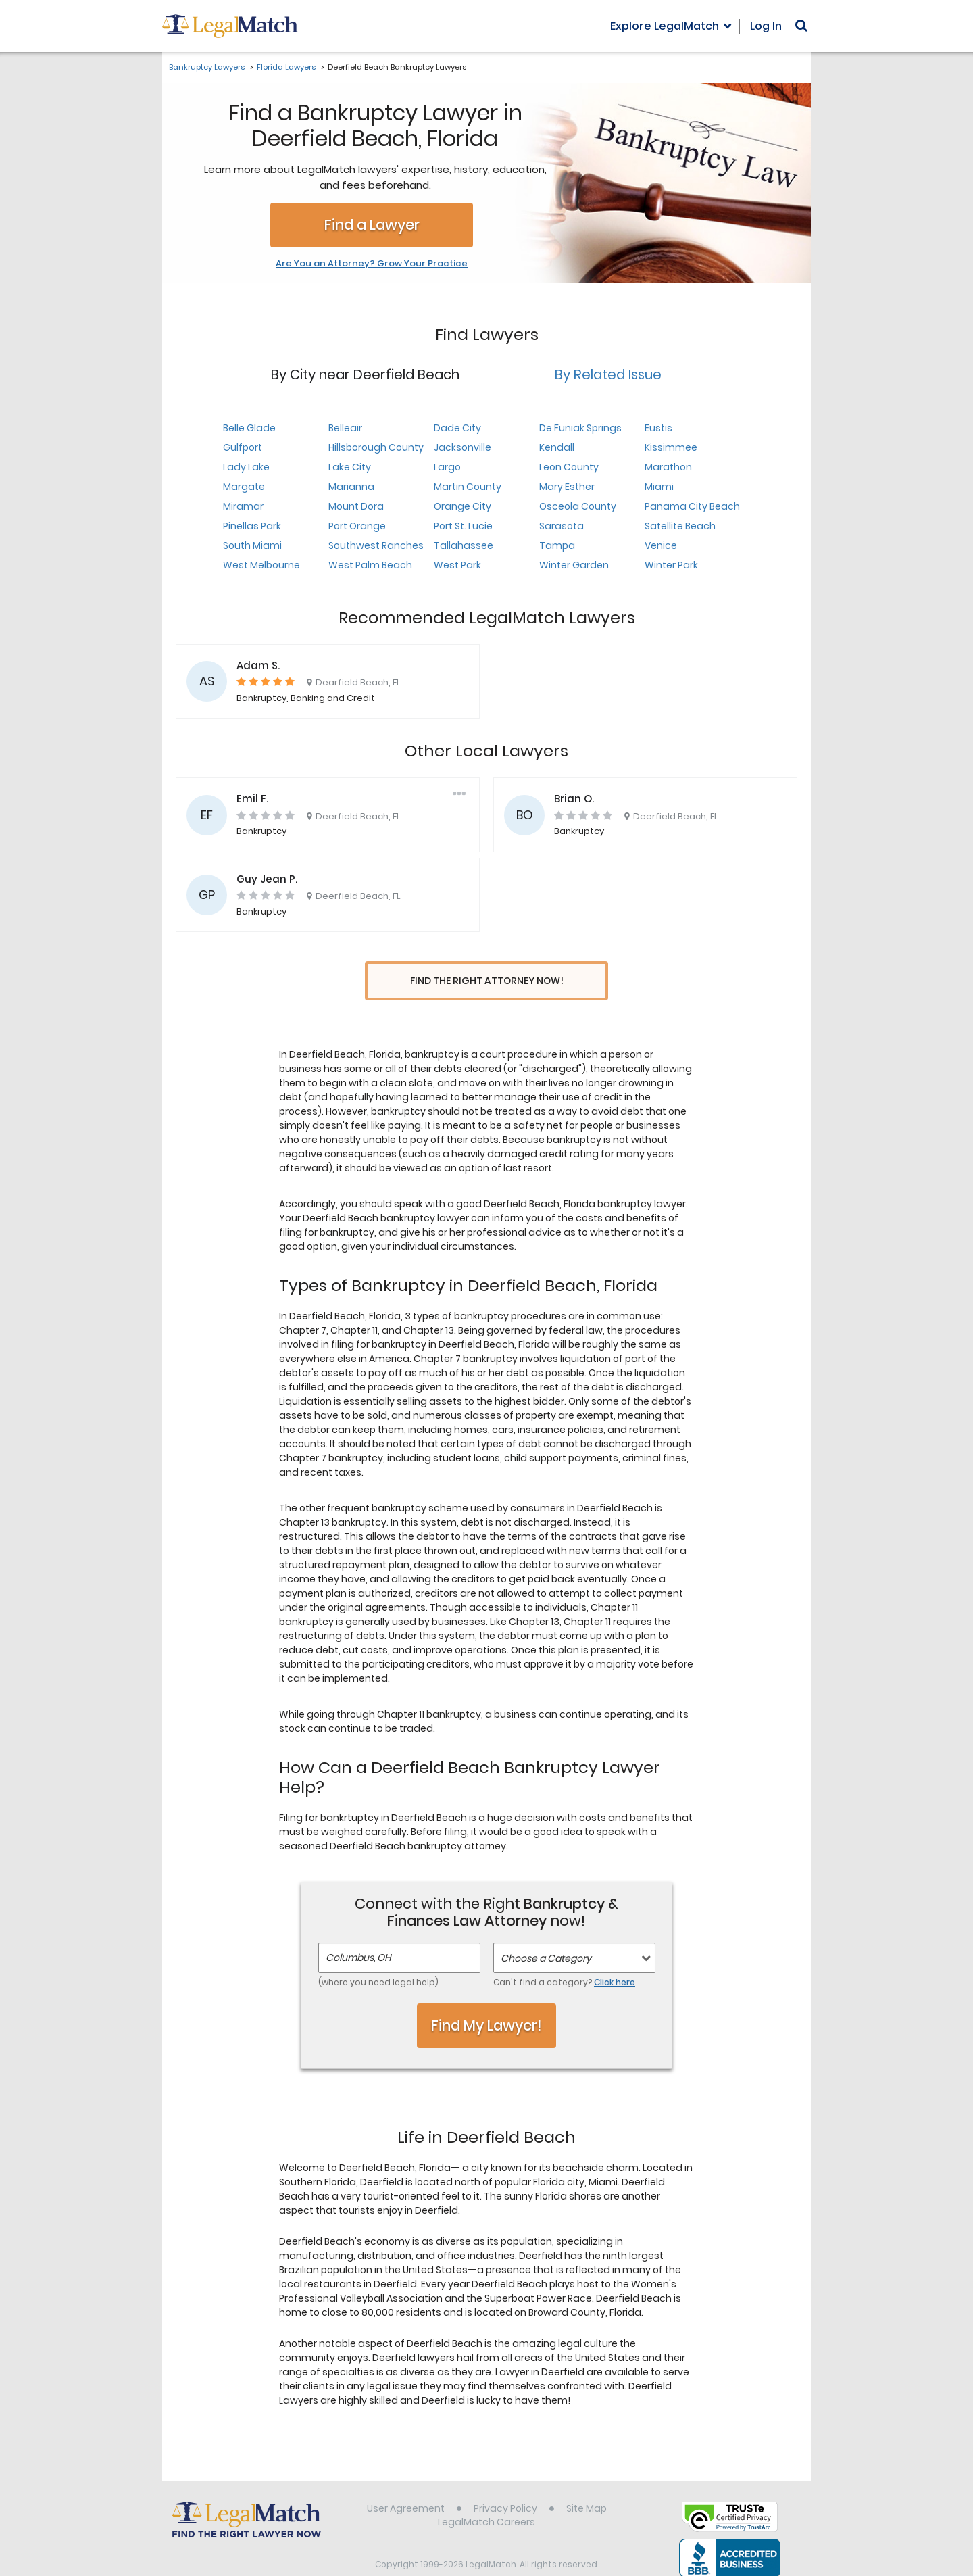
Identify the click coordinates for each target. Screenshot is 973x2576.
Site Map (586, 2483)
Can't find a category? (564, 1957)
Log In (766, 26)
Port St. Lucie (463, 526)
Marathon (668, 467)
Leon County (569, 467)
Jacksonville (462, 447)
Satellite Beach (680, 526)
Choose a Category (546, 1933)
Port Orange (357, 526)
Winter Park (671, 565)
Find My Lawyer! (486, 2000)
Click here (614, 1957)
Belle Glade (249, 428)
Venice (661, 545)
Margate (244, 486)
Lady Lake (246, 467)
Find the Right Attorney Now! (487, 981)
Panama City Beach (692, 506)
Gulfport (242, 447)
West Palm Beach (370, 565)
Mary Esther (567, 486)
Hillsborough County (376, 447)
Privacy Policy (505, 2483)
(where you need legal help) (378, 1957)
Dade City (457, 428)
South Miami (252, 545)
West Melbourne (261, 565)
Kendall (556, 447)
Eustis (658, 428)
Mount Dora (356, 506)
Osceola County (577, 506)
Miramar (243, 506)
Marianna (351, 486)
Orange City (462, 506)
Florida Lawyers (286, 67)
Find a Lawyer (372, 225)
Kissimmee (671, 447)
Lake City (349, 467)
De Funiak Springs (580, 428)
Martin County (467, 486)
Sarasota (561, 526)
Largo (447, 467)
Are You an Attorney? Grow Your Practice (372, 264)
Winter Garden (574, 565)
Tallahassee (463, 545)
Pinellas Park (252, 526)
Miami (659, 486)
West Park (457, 565)
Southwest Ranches (376, 545)
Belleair (345, 428)
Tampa (557, 545)
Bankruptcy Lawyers (207, 67)
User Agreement (406, 2483)
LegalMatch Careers (486, 2497)
